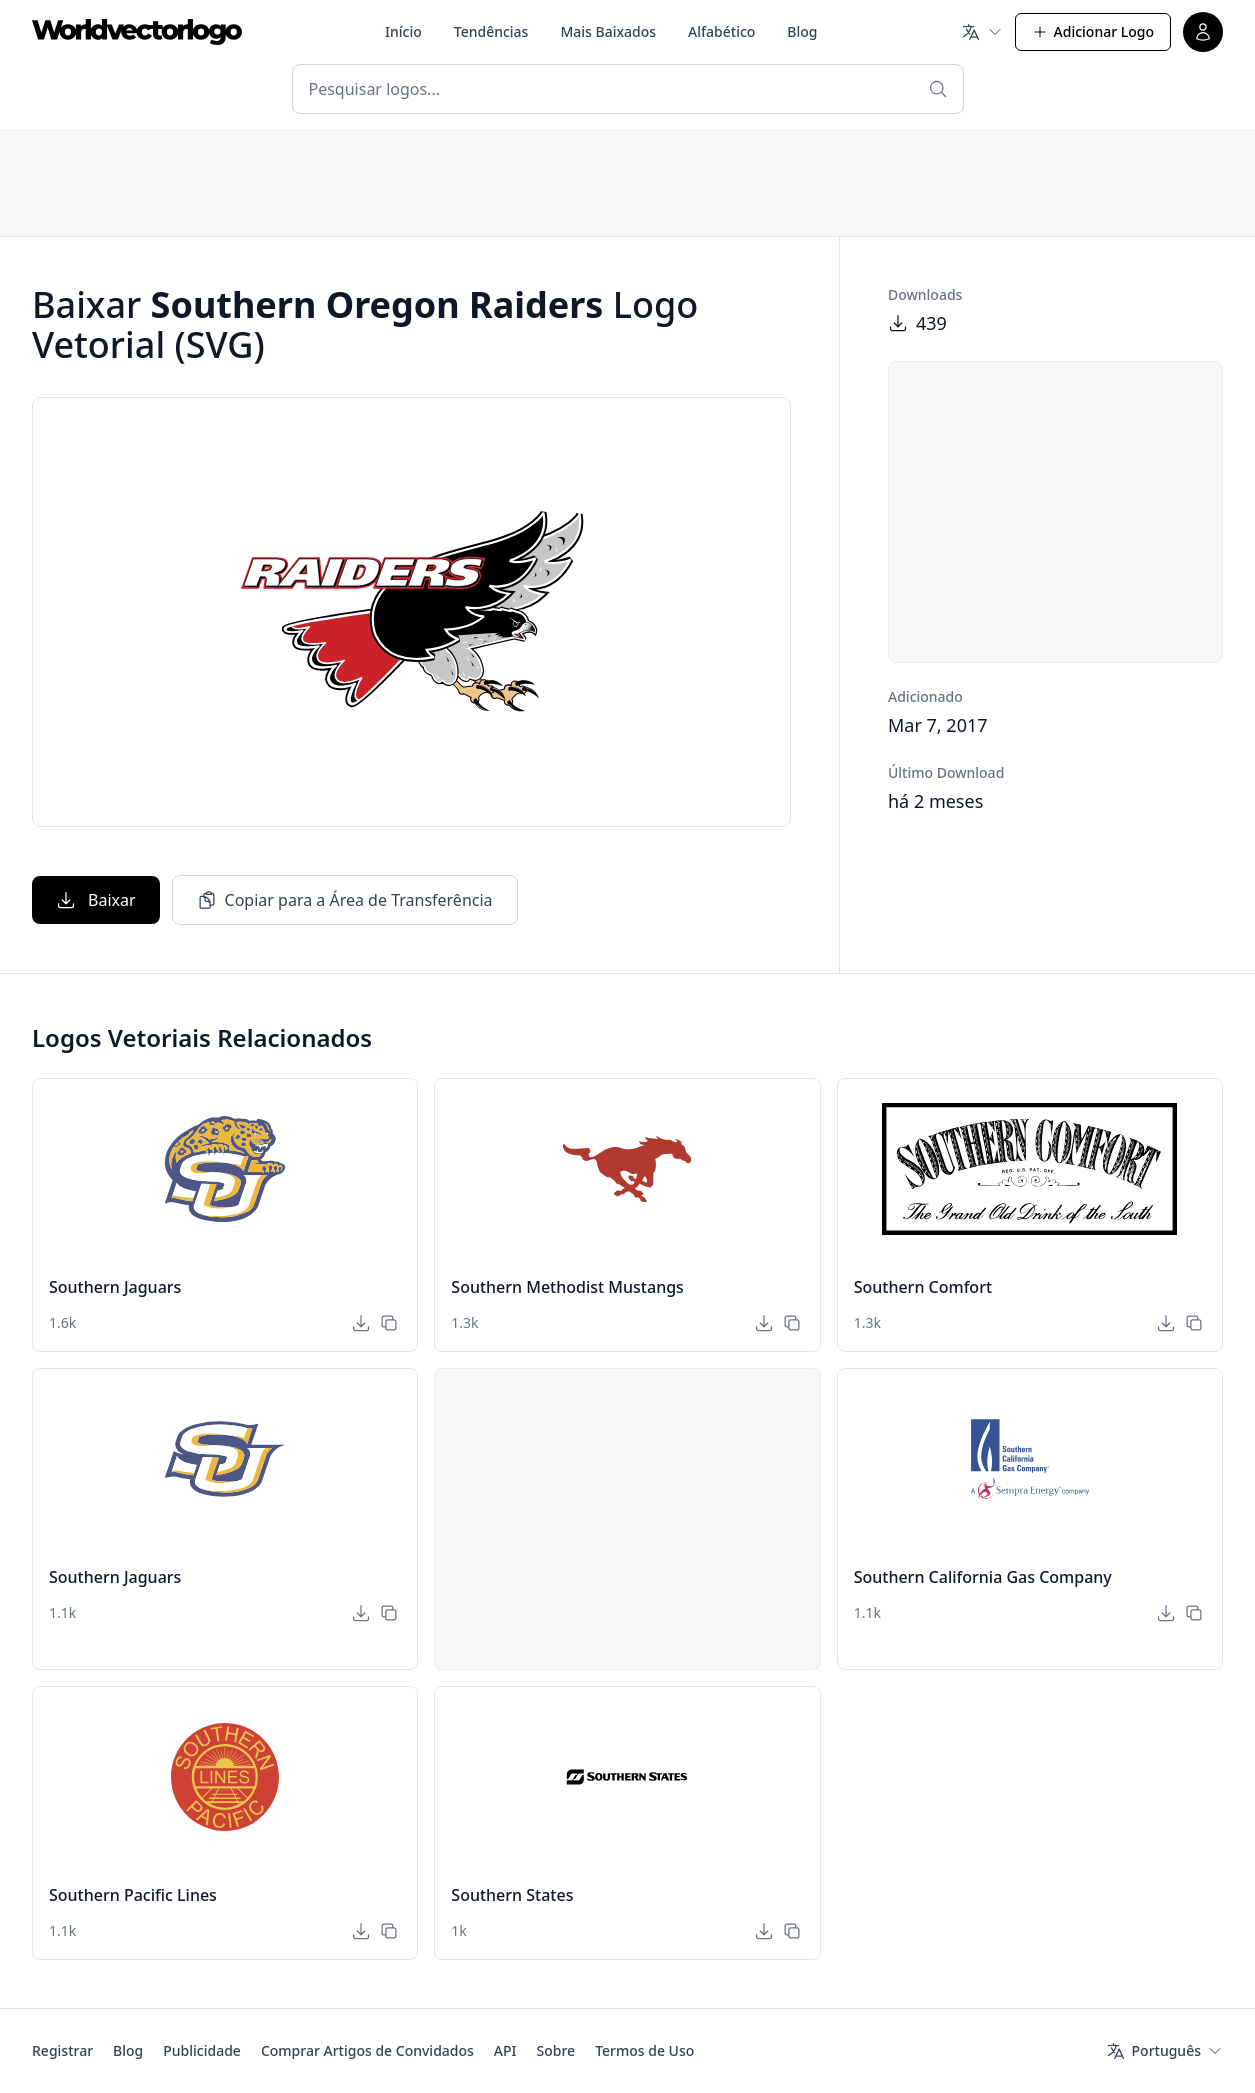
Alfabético (721, 31)
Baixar (96, 900)
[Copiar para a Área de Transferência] (389, 1323)
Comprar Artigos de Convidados (367, 2050)
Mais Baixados (608, 31)
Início (403, 31)
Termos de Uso (644, 2050)
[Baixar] (361, 1323)
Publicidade (202, 2050)
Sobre (556, 2050)
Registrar (62, 2050)
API (505, 2050)
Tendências (491, 31)
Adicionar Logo (1093, 31)
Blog (802, 31)
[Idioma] (982, 32)
